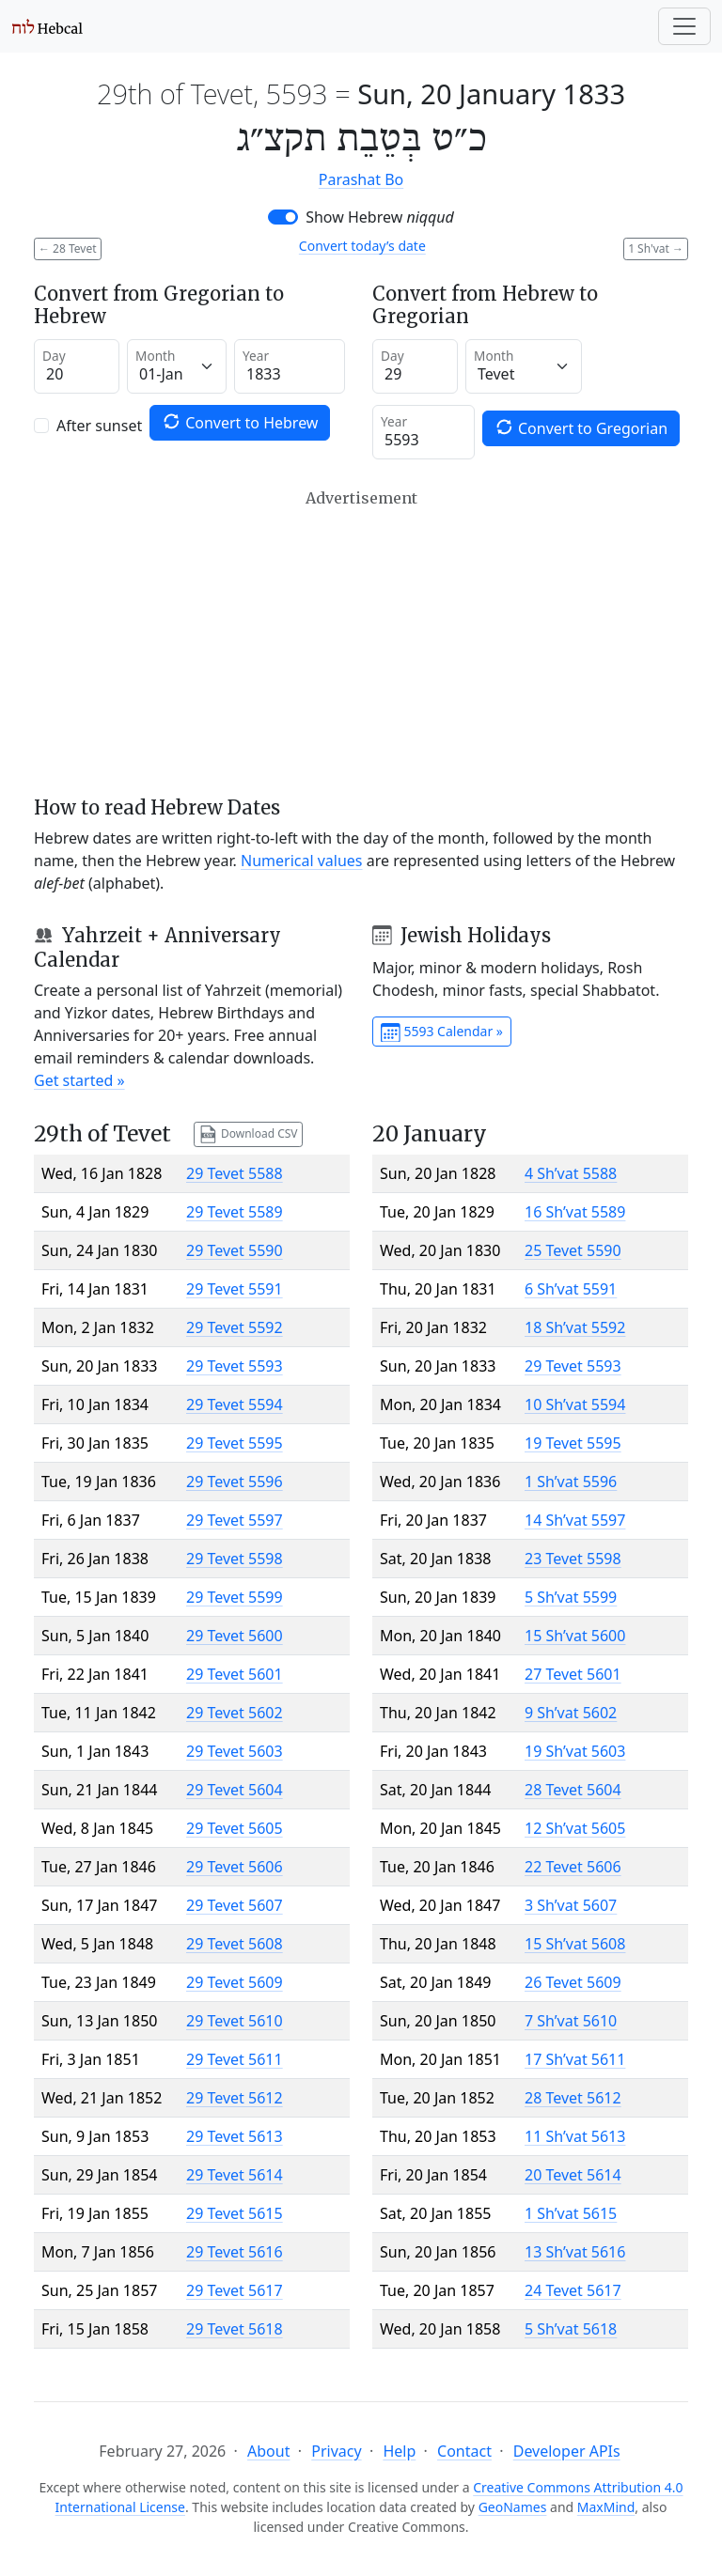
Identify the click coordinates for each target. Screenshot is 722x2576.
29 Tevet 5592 (234, 1327)
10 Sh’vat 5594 (575, 1404)
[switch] (283, 217)
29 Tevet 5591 (234, 1289)
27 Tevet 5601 (573, 1674)
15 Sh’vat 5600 (575, 1635)
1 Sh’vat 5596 (571, 1481)
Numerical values (302, 860)
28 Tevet (68, 248)
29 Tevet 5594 (234, 1404)
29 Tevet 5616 (234, 2252)
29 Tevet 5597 (234, 1520)
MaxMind (606, 2507)
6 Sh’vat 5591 (571, 1289)
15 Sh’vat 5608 (575, 1943)
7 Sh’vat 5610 (571, 2020)
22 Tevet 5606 (573, 1866)
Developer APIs (566, 2451)
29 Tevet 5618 (234, 2329)
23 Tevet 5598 (573, 1558)
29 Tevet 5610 (234, 2020)
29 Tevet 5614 (234, 2175)
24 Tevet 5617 (573, 2290)
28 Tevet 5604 (573, 1789)
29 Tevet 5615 (234, 2213)
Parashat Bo (361, 179)
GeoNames (513, 2507)
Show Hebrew (380, 217)
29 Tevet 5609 (234, 1982)
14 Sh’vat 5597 (575, 1520)
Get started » (79, 1080)
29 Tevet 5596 (234, 1481)
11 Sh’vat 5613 (575, 2136)
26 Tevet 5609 (573, 1982)
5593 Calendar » (442, 1032)
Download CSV (248, 1134)
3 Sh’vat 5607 (571, 1905)
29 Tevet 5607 (234, 1905)
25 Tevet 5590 (573, 1250)
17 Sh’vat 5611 (575, 2059)
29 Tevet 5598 (234, 1558)
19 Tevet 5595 (573, 1443)
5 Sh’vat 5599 (571, 1597)
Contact (464, 2451)
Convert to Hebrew (240, 422)
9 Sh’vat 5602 (571, 1712)
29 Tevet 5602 (234, 1712)
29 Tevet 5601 (234, 1674)
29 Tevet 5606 (234, 1866)
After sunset (99, 425)
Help (399, 2451)
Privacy (336, 2451)
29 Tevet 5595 (234, 1443)
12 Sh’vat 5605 (575, 1828)
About (268, 2451)
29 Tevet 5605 (234, 1828)
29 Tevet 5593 (234, 1366)
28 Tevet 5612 (573, 2097)
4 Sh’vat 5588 (571, 1173)
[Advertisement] (361, 642)
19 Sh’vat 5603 (575, 1751)
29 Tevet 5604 (234, 1789)
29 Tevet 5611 (234, 2059)
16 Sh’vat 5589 (575, 1212)
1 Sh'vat (655, 248)
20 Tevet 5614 (573, 2175)
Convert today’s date (362, 246)
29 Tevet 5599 (234, 1597)
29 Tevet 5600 (234, 1635)
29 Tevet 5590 (234, 1250)
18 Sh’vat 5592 (575, 1327)
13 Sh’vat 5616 (575, 2252)
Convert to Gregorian (580, 428)
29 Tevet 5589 (234, 1212)
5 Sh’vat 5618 (571, 2329)
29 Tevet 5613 (234, 2136)
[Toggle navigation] (684, 26)
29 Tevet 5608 (234, 1943)
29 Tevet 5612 (234, 2097)
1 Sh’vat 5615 (571, 2213)
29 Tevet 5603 (234, 1751)
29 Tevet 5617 (234, 2290)
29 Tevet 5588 (234, 1173)
